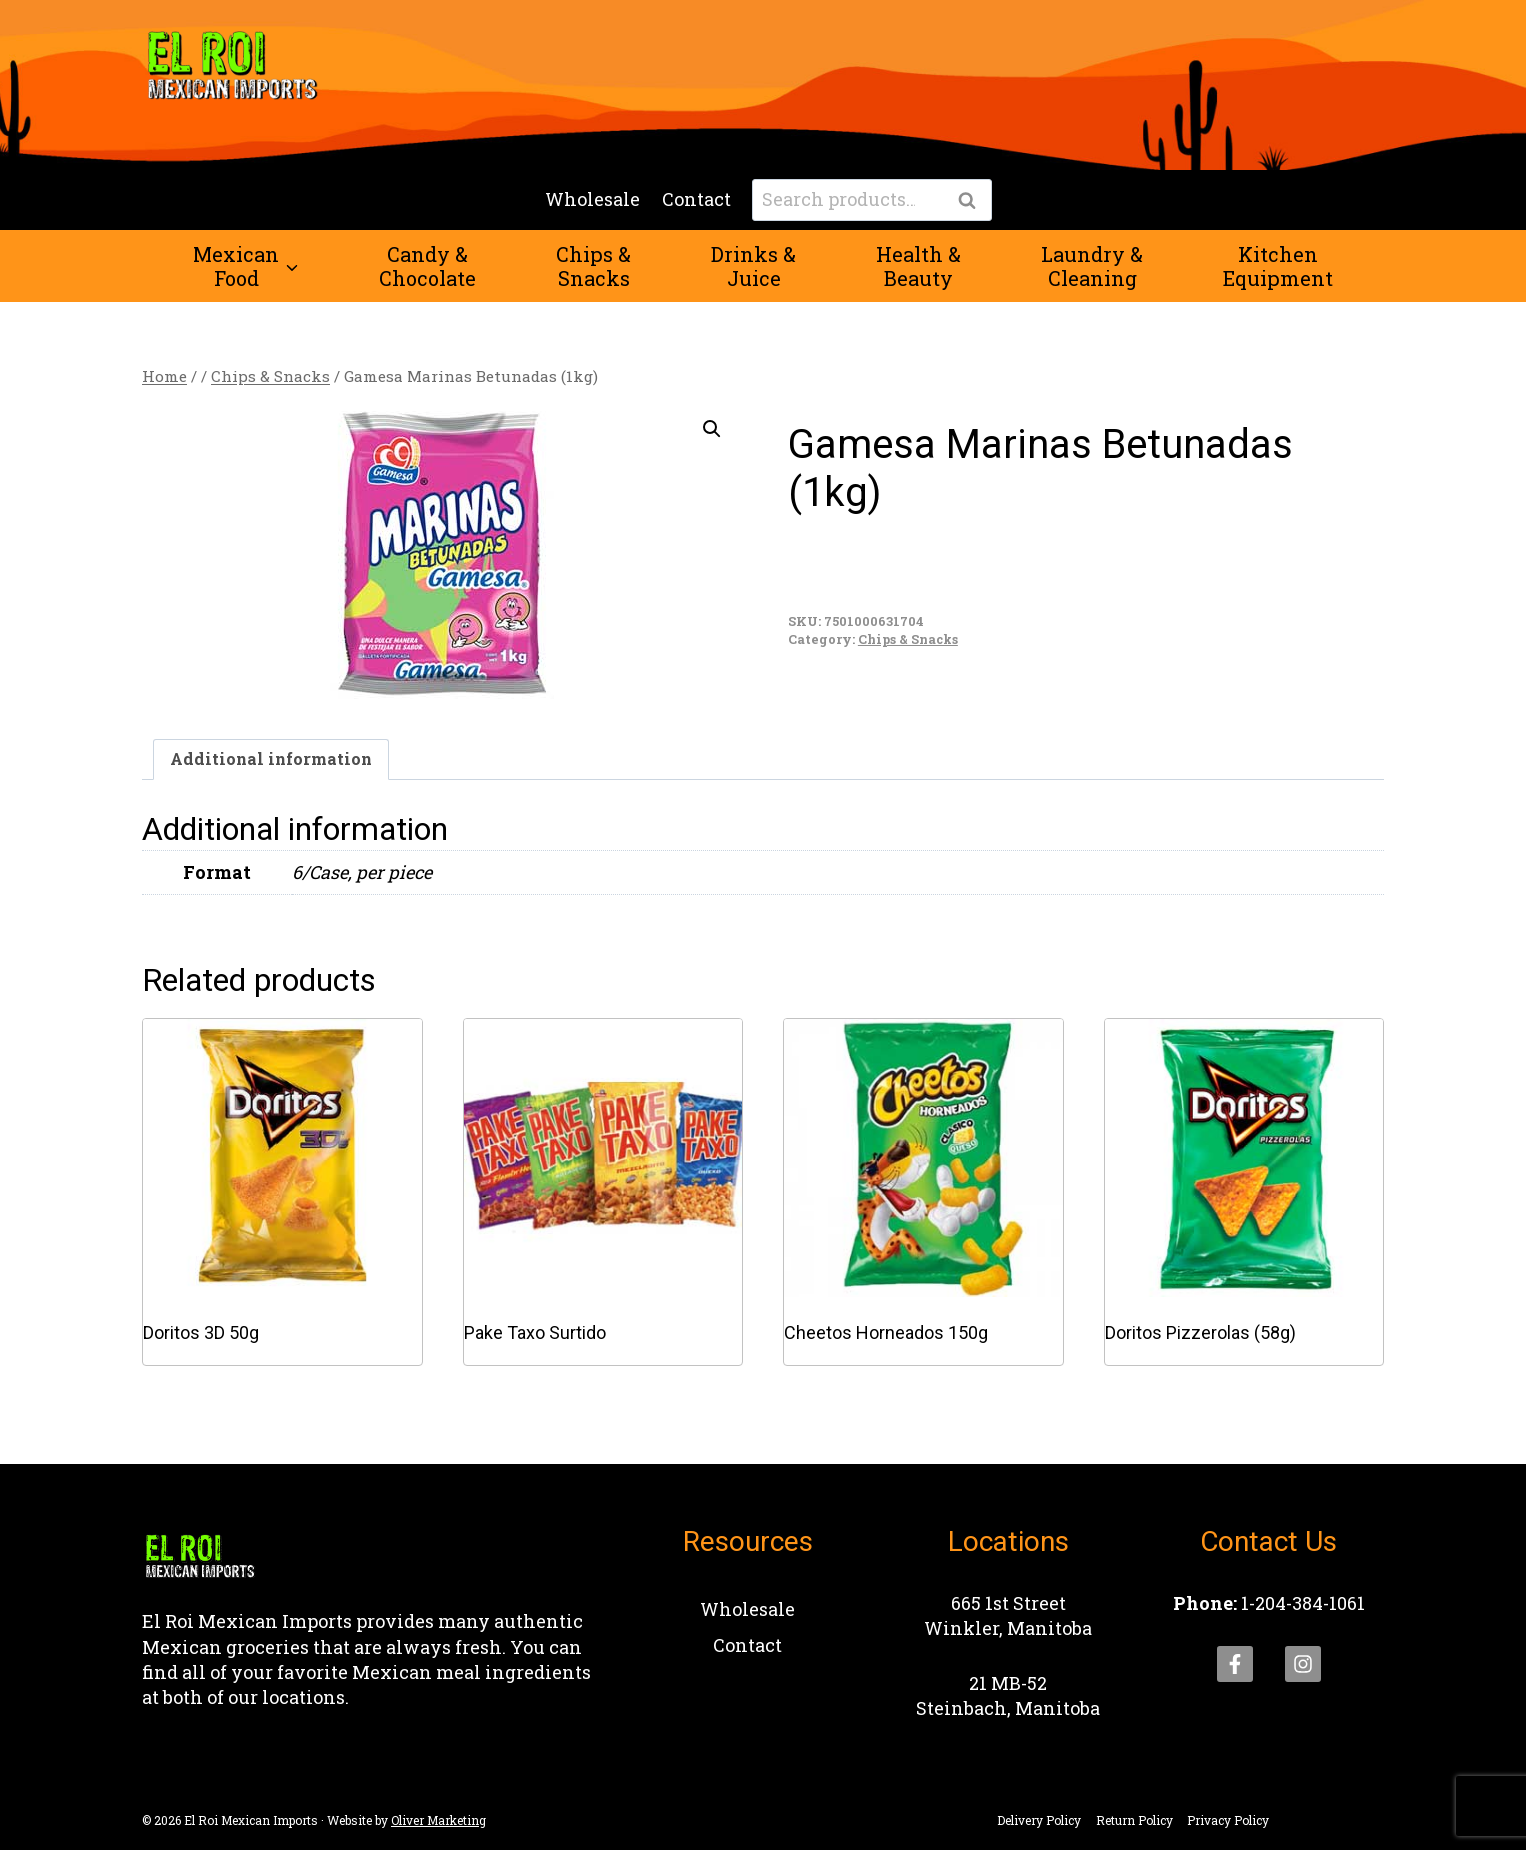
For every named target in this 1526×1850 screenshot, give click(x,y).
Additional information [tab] (271, 758)
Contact (696, 199)
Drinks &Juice (753, 266)
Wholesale (592, 199)
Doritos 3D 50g (201, 1332)
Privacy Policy (1228, 1820)
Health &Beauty (918, 266)
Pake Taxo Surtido (535, 1332)
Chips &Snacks (593, 266)
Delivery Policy (1039, 1820)
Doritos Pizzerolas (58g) (1200, 1332)
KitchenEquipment (1278, 266)
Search (973, 201)
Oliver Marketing (438, 1820)
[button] (712, 429)
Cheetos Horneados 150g (886, 1332)
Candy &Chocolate (427, 266)
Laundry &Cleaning (1092, 266)
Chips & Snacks (908, 639)
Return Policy (1134, 1820)
